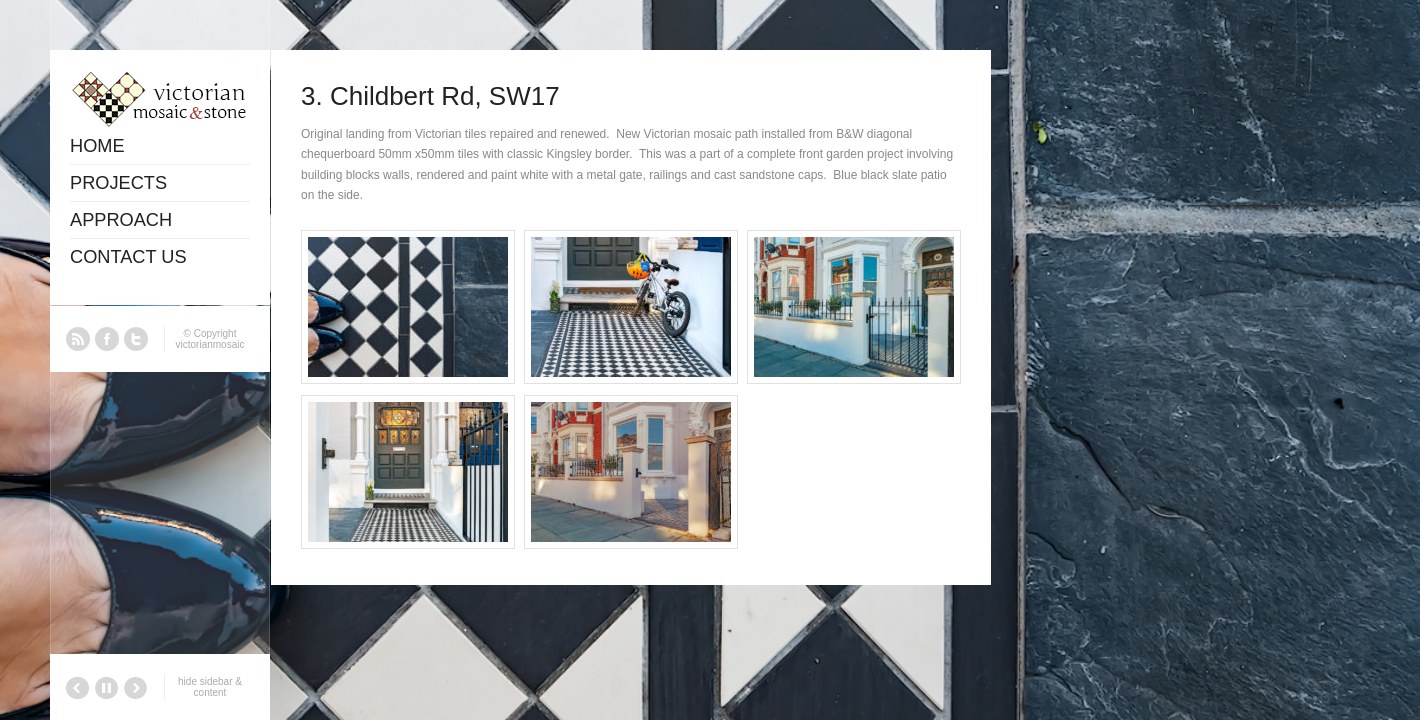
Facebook (107, 339)
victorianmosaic (210, 344)
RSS (78, 339)
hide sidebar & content (210, 687)
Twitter (136, 339)
